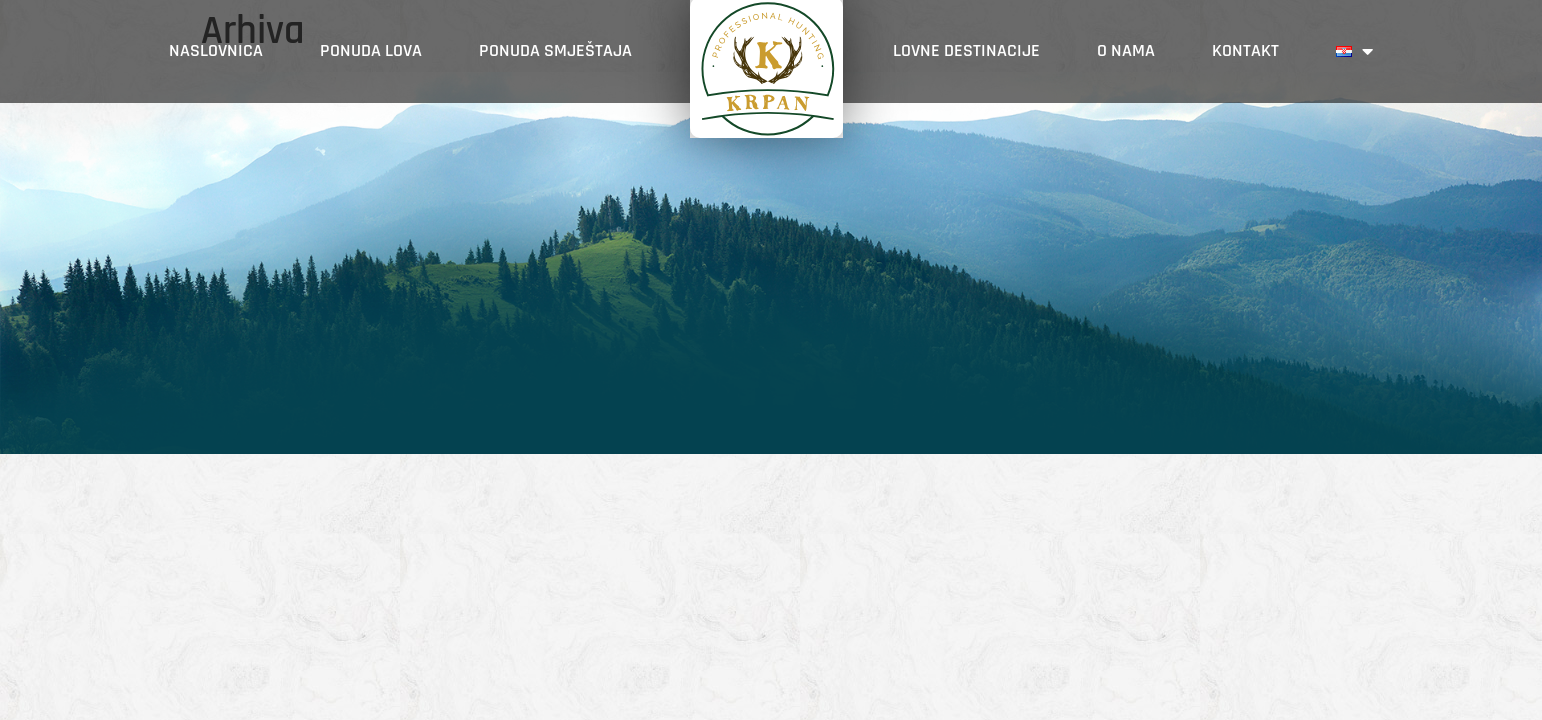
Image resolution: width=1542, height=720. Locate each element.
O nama (1126, 50)
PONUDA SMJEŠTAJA (555, 50)
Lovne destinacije (966, 50)
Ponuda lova (371, 50)
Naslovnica (216, 50)
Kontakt (1245, 50)
